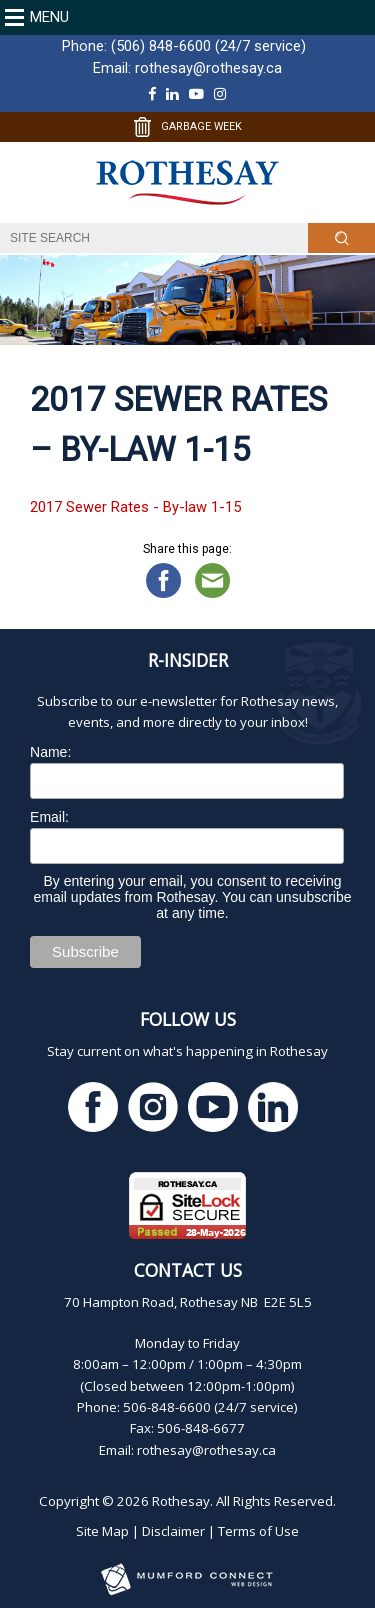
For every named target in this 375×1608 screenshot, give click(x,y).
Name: (50, 752)
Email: (49, 817)
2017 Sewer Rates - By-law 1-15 (135, 507)
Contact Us (188, 1270)
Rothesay (181, 1501)
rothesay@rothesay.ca (208, 68)
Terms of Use (258, 1531)
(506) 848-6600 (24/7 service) (208, 46)
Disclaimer (173, 1531)
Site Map (102, 1531)
